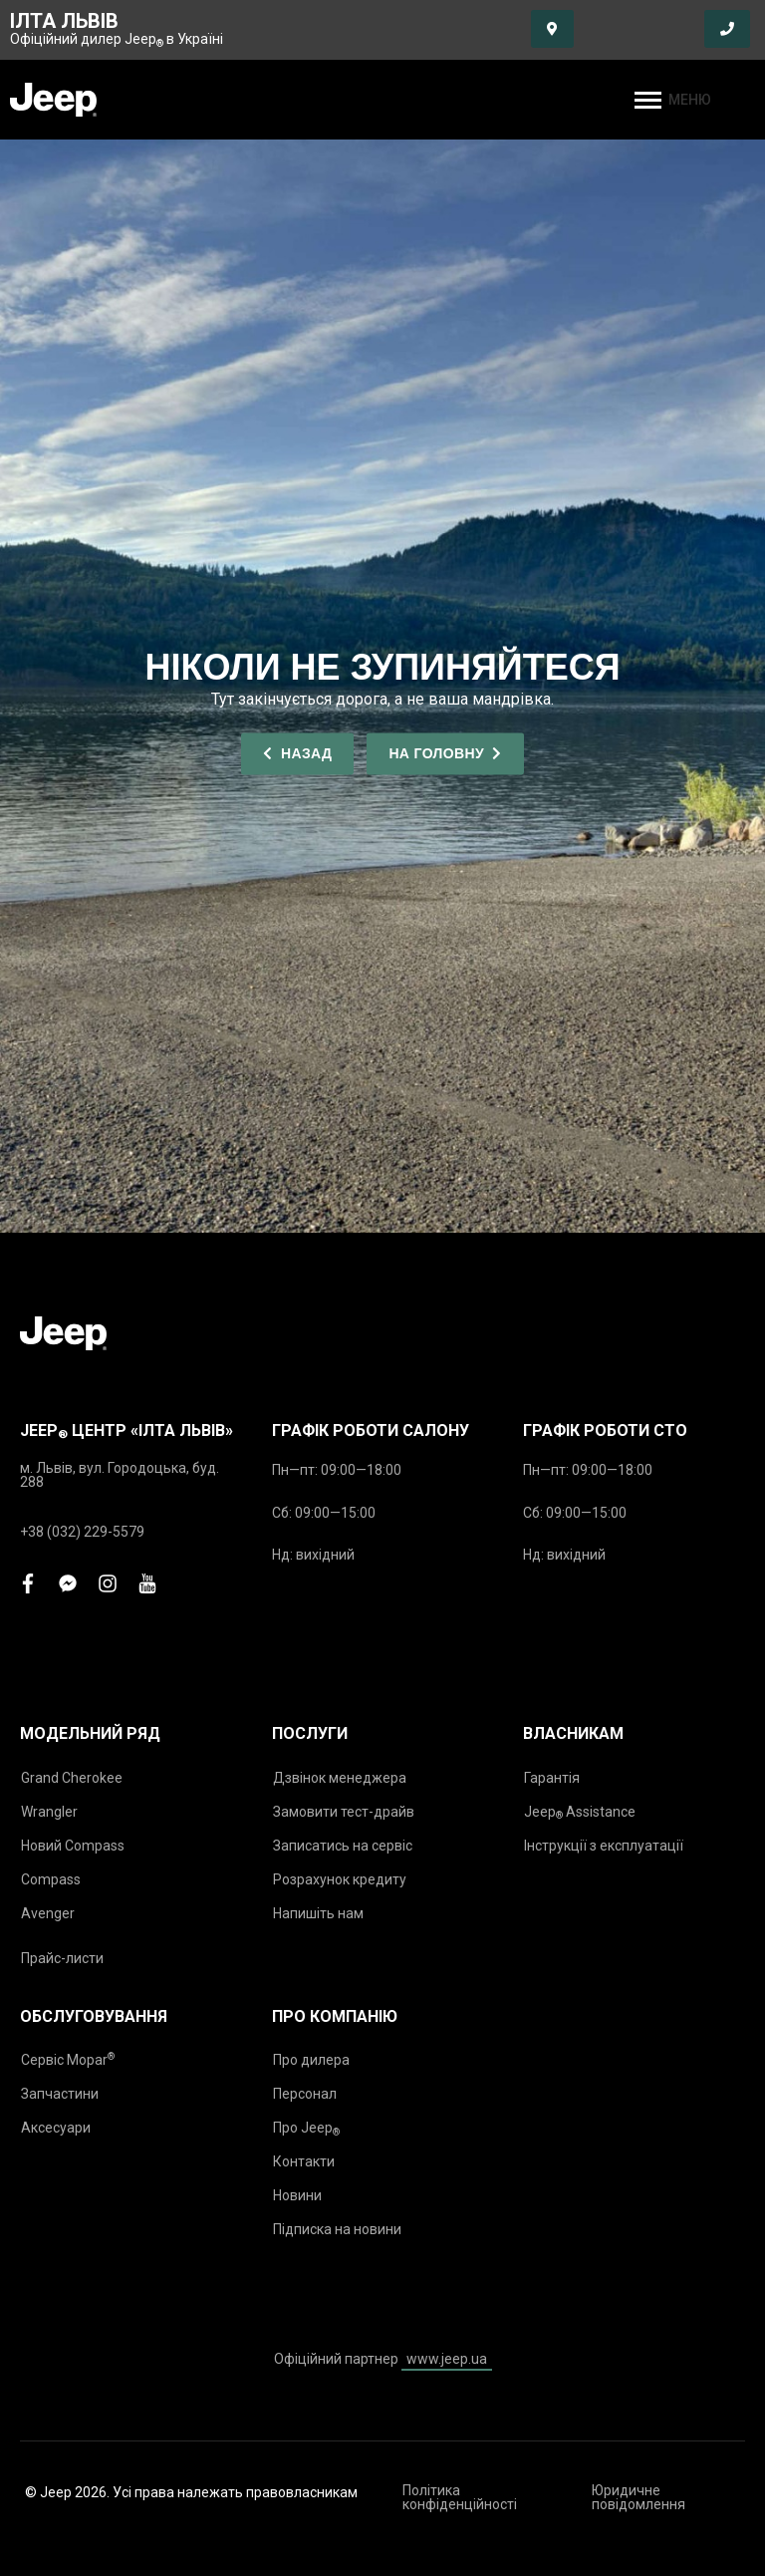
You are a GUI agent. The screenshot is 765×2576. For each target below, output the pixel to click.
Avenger (48, 1913)
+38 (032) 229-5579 (82, 1532)
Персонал (305, 2094)
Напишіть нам (318, 1913)
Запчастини (60, 2094)
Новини (297, 2195)
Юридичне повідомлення (638, 2497)
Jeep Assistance (580, 1813)
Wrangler (49, 1812)
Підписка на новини (337, 2229)
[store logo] (53, 100)
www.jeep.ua (446, 2359)
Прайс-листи (62, 1958)
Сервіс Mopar (68, 2059)
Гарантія (552, 1778)
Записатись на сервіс (342, 1846)
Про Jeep (306, 2129)
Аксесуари (56, 2128)
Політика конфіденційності (459, 2497)
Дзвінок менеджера (339, 1778)
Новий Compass (73, 1846)
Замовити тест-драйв (343, 1812)
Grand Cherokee (72, 1778)
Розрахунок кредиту (339, 1879)
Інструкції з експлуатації (603, 1846)
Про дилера (311, 2060)
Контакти (304, 2161)
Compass (51, 1879)
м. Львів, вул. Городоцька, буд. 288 (119, 1475)
